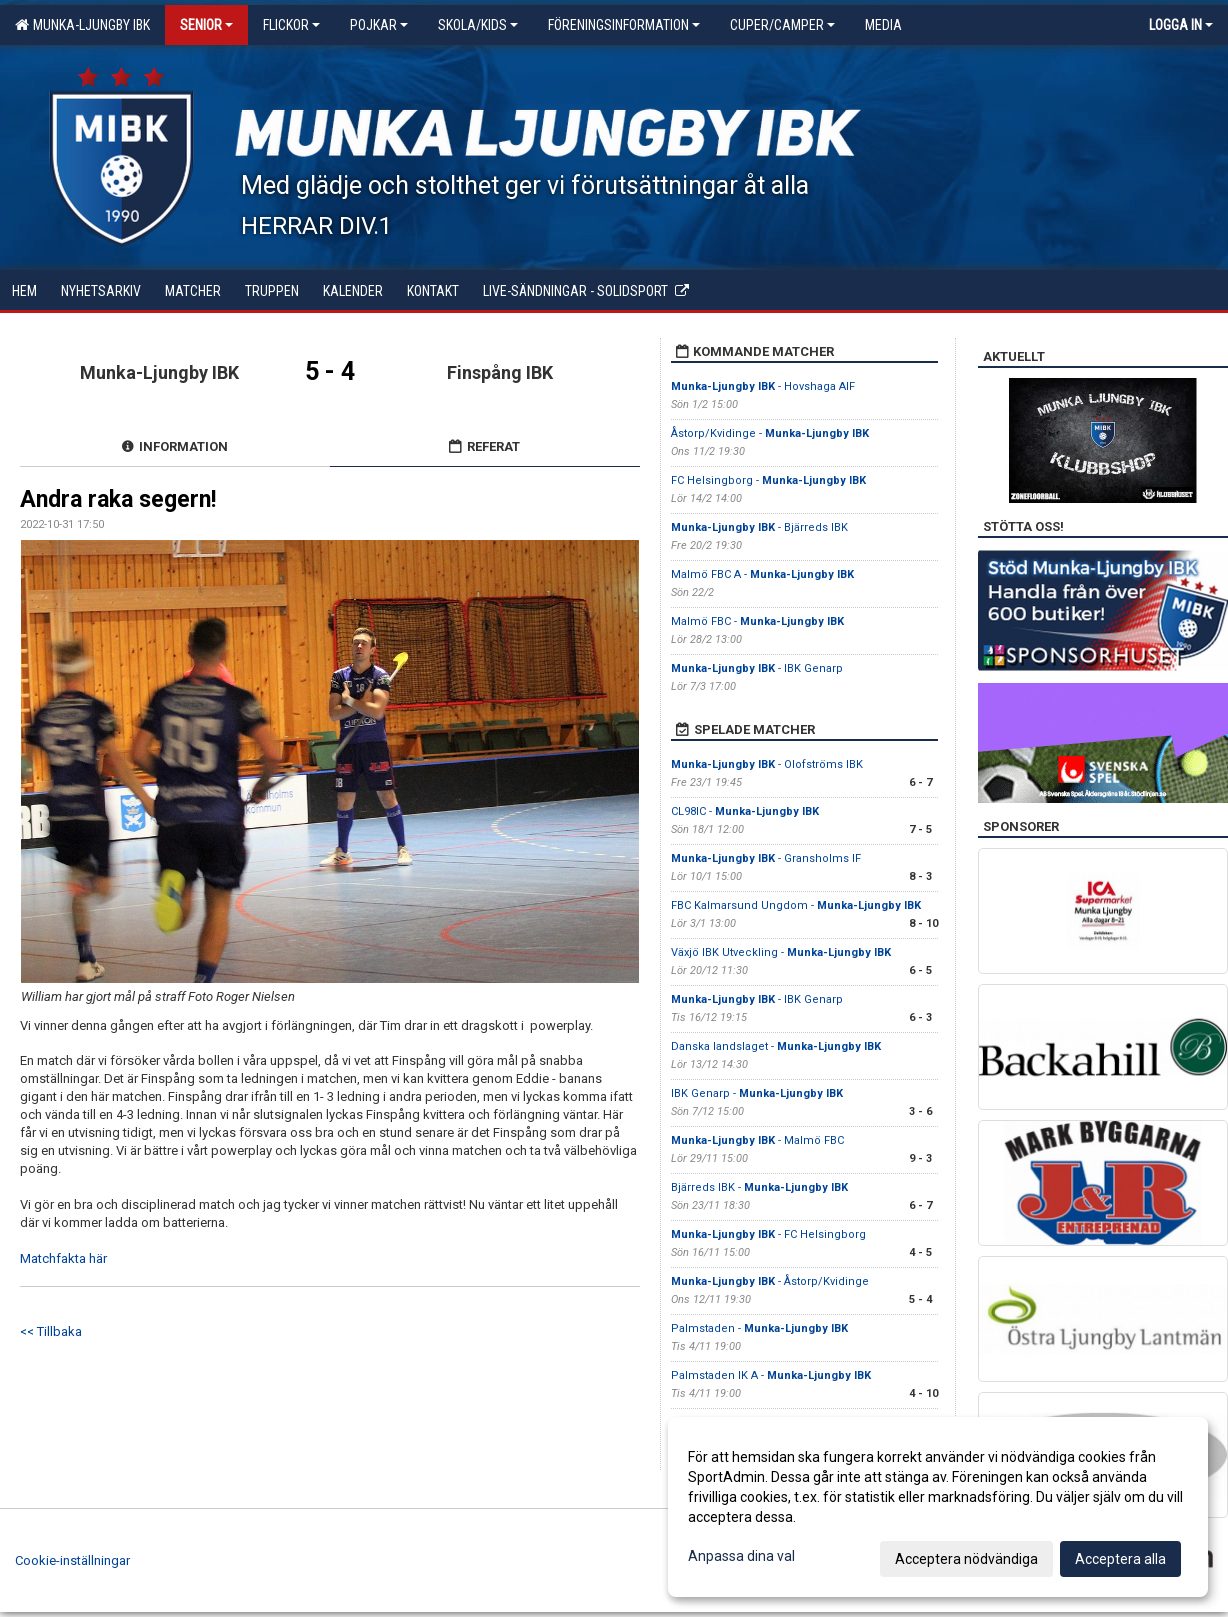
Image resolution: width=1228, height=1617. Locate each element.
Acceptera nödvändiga (966, 1559)
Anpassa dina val (741, 1556)
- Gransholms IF (766, 858)
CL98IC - (745, 811)
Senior (206, 25)
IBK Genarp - (757, 1093)
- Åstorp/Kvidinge (770, 1281)
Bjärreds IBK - (759, 1187)
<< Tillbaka (51, 1331)
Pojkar (379, 25)
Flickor (291, 25)
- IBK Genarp (757, 668)
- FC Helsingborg (768, 1234)
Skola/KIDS (478, 25)
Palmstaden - (759, 1328)
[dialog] (938, 1507)
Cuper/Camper (782, 25)
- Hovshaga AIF (763, 386)
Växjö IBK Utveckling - (781, 952)
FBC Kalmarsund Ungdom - (796, 905)
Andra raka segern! (118, 499)
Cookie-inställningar (72, 1560)
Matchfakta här (63, 1258)
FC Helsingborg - (768, 480)
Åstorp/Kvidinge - (770, 433)
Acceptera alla (1120, 1559)
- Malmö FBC (757, 1140)
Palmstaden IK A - (771, 1375)
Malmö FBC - (757, 621)
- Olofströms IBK (767, 764)
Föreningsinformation (624, 25)
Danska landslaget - (776, 1046)
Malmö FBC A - (762, 574)
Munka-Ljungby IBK (82, 25)
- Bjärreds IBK (759, 527)
